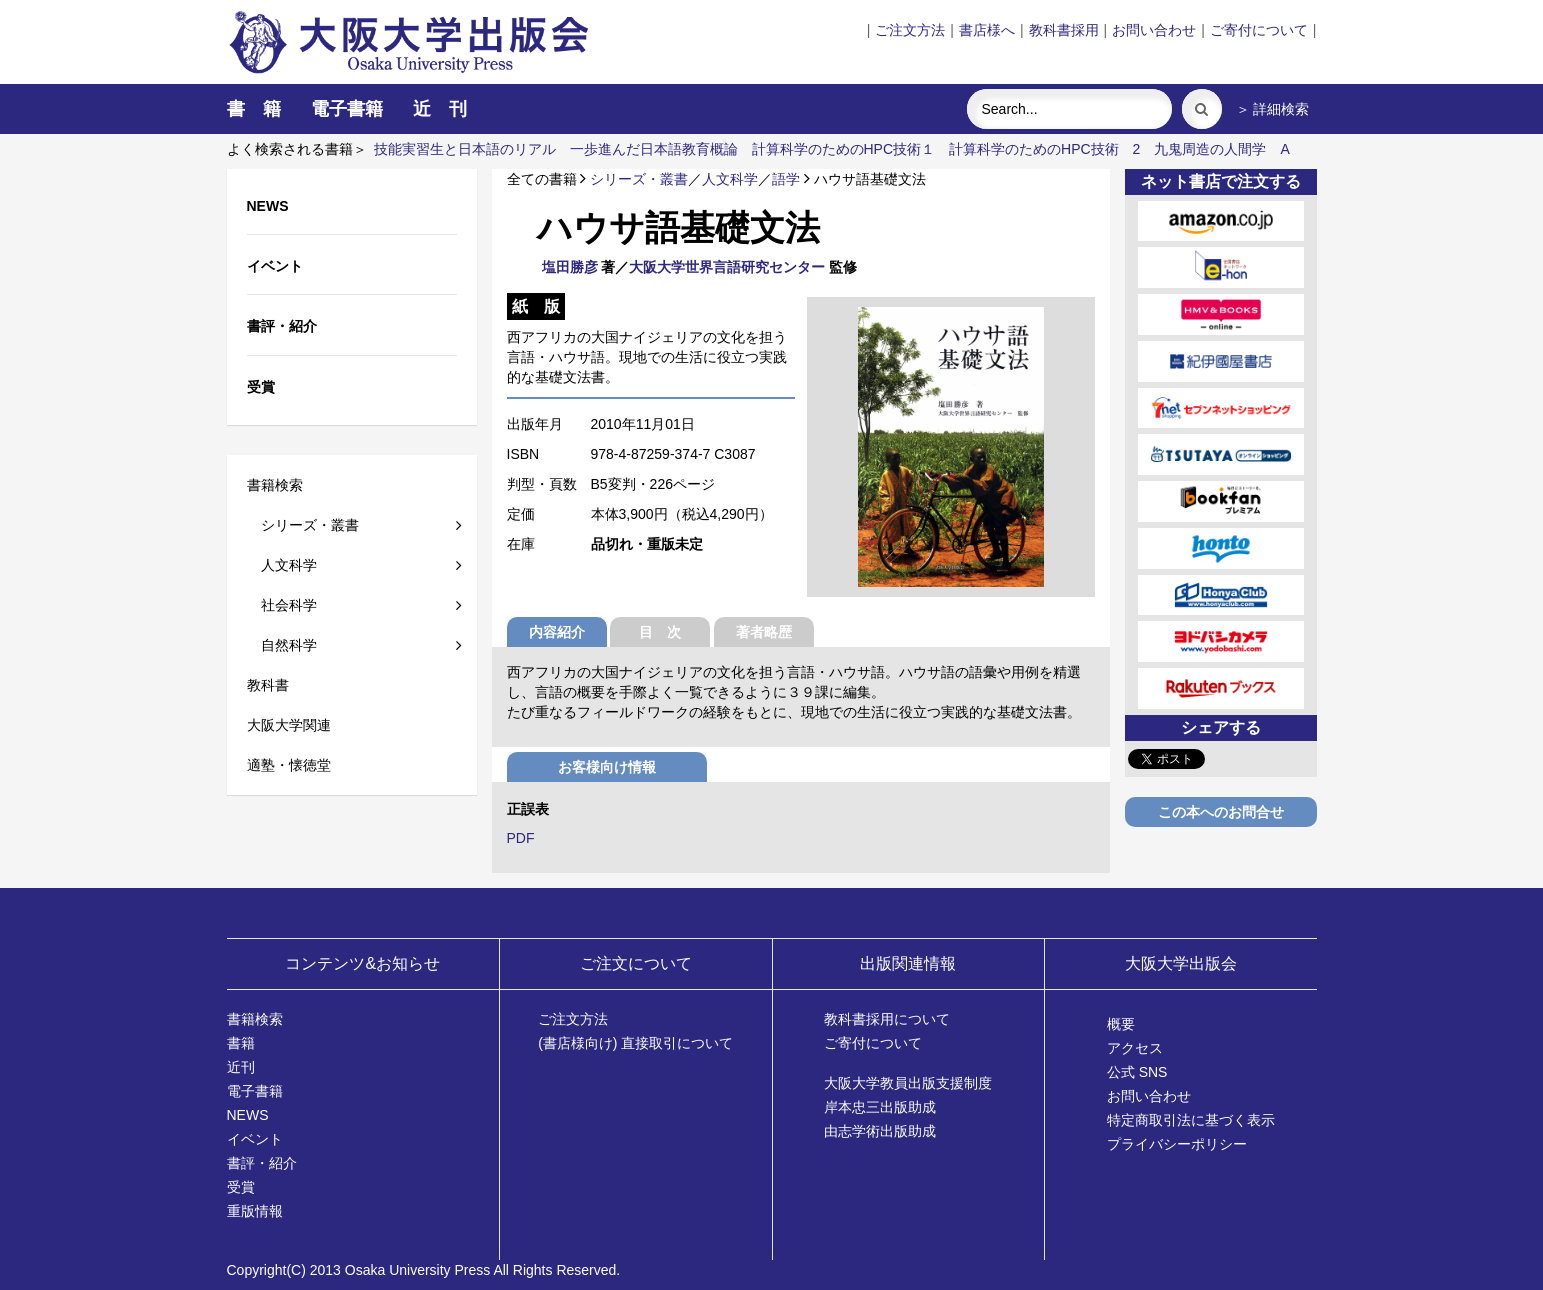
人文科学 (282, 565)
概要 (1121, 1024)
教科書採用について (887, 1019)
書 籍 (254, 109)
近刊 (241, 1067)
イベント (255, 1139)
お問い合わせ (1154, 30)
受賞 (241, 1187)
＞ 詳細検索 (1273, 109)
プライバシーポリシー (1177, 1144)
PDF (521, 838)
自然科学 (282, 645)
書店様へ (987, 30)
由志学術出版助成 (880, 1131)
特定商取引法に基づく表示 (1191, 1120)
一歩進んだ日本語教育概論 (654, 149)
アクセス (1135, 1048)
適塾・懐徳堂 (289, 765)
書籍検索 (275, 485)
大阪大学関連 (289, 725)
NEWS (248, 1115)
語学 (786, 179)
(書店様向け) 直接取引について (635, 1043)
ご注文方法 (910, 30)
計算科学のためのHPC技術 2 (1044, 149)
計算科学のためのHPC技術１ (844, 149)
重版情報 (255, 1211)
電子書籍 (347, 109)
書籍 (241, 1043)
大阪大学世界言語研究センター (727, 267)
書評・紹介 (262, 1163)
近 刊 (440, 109)
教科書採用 (1064, 30)
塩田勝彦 (570, 267)
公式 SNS (1137, 1072)
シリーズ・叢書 (303, 525)
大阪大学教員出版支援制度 (908, 1083)
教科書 (268, 685)
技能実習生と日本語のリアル (465, 149)
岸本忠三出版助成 (880, 1107)
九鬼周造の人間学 (1210, 149)
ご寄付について (1259, 30)
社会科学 (282, 605)
